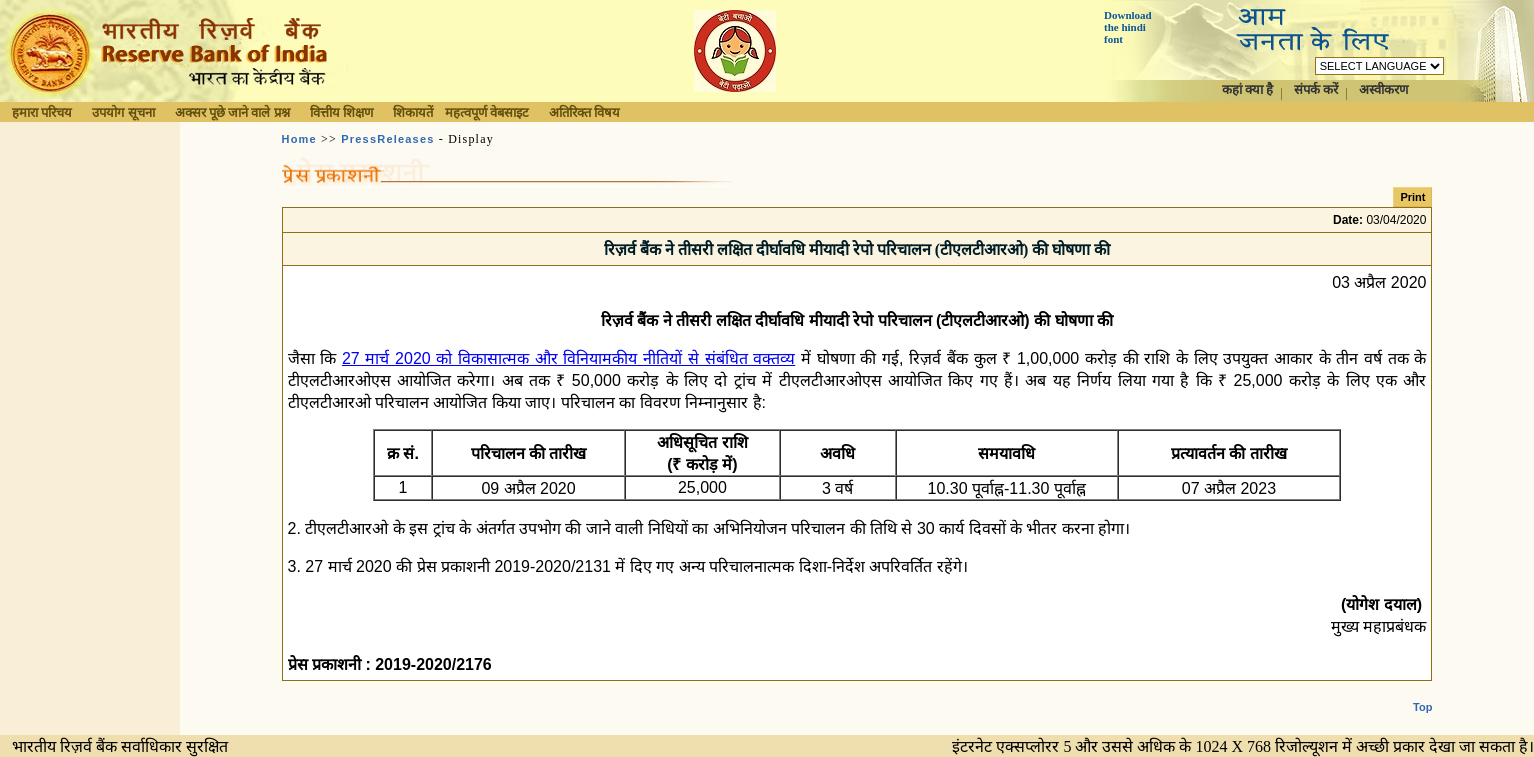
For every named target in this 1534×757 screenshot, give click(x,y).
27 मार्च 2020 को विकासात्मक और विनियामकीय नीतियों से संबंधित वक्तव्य (568, 358)
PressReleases (387, 139)
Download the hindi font (1128, 27)
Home (299, 139)
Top (1422, 691)
